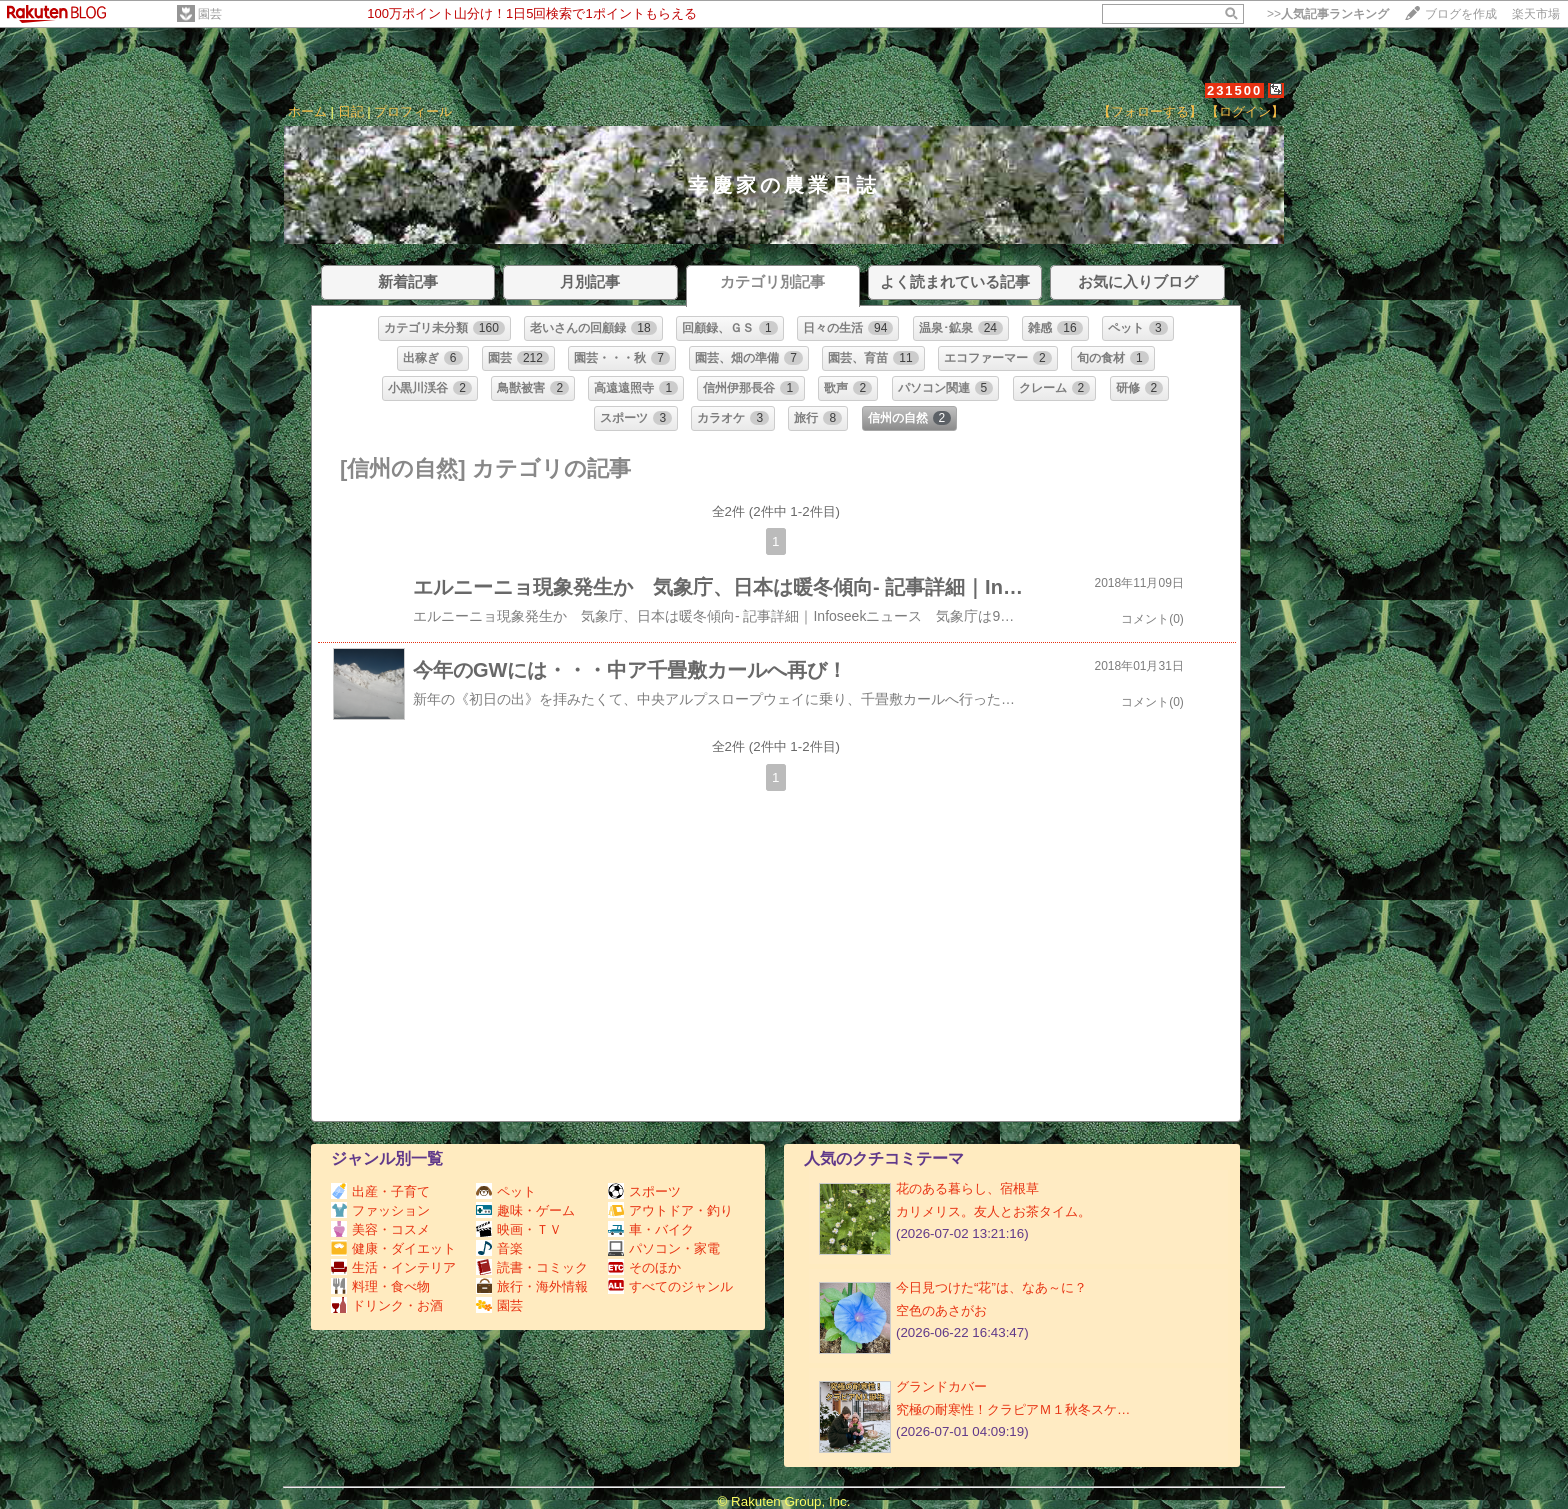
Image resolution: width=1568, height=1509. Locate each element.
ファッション (380, 1210)
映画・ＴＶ (519, 1229)
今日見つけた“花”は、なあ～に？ (991, 1287)
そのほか (644, 1267)
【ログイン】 (1245, 111)
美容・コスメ (380, 1229)
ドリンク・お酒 (387, 1305)
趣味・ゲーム (525, 1210)
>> (1328, 14)
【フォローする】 (1150, 111)
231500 (1234, 90)
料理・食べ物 (380, 1286)
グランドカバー (941, 1386)
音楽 (499, 1248)
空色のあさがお (941, 1310)
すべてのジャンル (670, 1286)
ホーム (307, 111)
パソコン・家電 (664, 1248)
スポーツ (644, 1191)
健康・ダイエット (393, 1248)
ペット (506, 1191)
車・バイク (651, 1229)
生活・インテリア (393, 1267)
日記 (351, 111)
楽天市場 (1536, 14)
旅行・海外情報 (532, 1286)
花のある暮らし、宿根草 (967, 1188)
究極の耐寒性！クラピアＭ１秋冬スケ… (1013, 1409)
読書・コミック (532, 1267)
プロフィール (413, 111)
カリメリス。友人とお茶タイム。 (993, 1211)
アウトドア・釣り (670, 1210)
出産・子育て (380, 1191)
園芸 (210, 14)
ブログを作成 (1461, 14)
